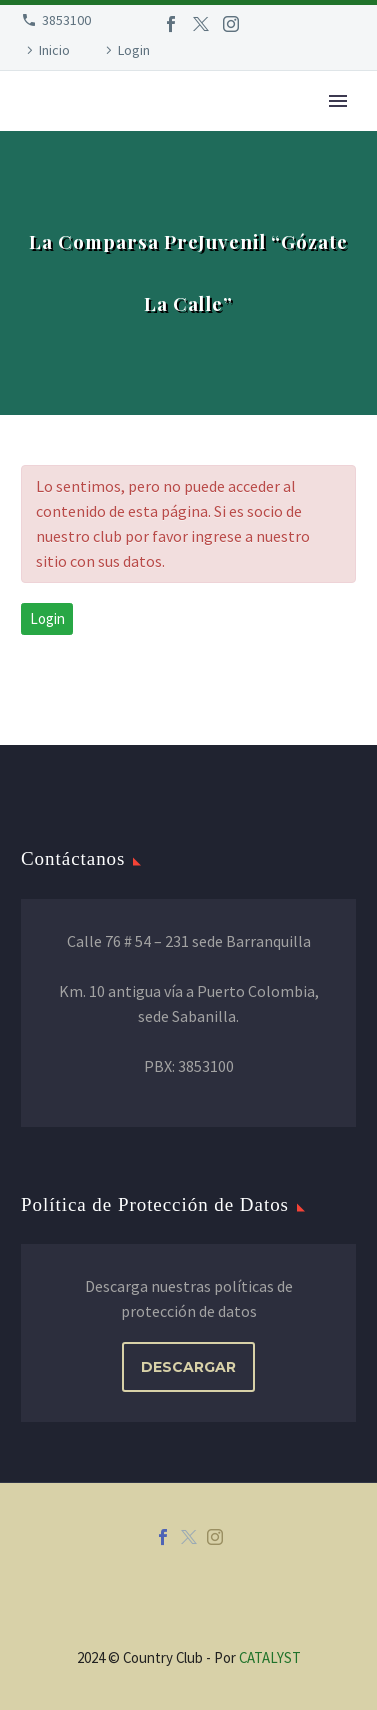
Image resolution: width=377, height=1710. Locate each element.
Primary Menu (338, 101)
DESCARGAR (188, 1367)
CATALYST (270, 1657)
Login (134, 50)
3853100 (66, 20)
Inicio (54, 50)
